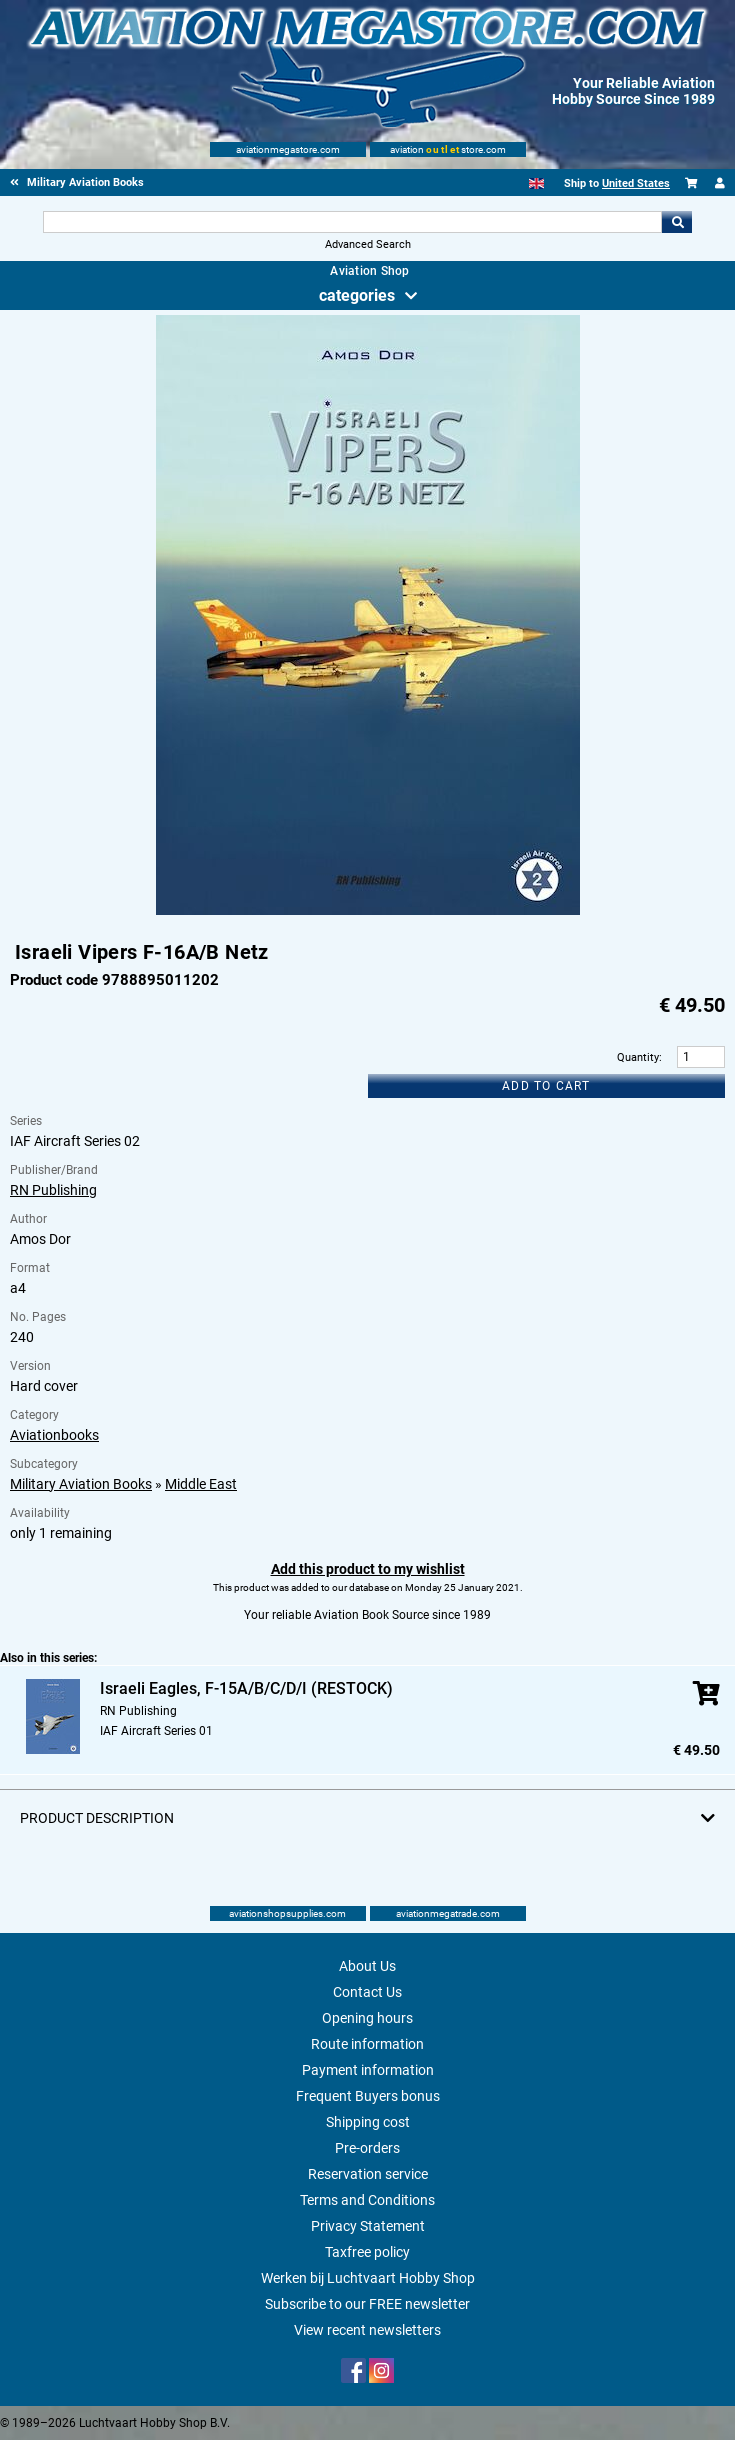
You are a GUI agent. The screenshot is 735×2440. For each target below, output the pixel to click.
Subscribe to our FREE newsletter (367, 2304)
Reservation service (368, 2174)
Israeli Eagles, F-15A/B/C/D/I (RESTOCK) (246, 1688)
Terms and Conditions (367, 2200)
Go (677, 222)
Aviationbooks (54, 1435)
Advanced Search (368, 244)
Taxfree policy (367, 2252)
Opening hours (367, 2018)
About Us (367, 1966)
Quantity (638, 1057)
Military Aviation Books (81, 1484)
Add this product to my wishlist (368, 1569)
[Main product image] (368, 911)
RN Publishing (53, 1190)
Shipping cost (368, 2122)
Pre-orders (367, 2148)
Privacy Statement (368, 2226)
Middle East (201, 1484)
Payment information (368, 2070)
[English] (536, 183)
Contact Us (367, 1992)
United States (636, 183)
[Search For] (353, 222)
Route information (367, 2044)
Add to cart (546, 1086)
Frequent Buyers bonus (368, 2096)
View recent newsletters (367, 2330)
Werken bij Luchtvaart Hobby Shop (368, 2278)
